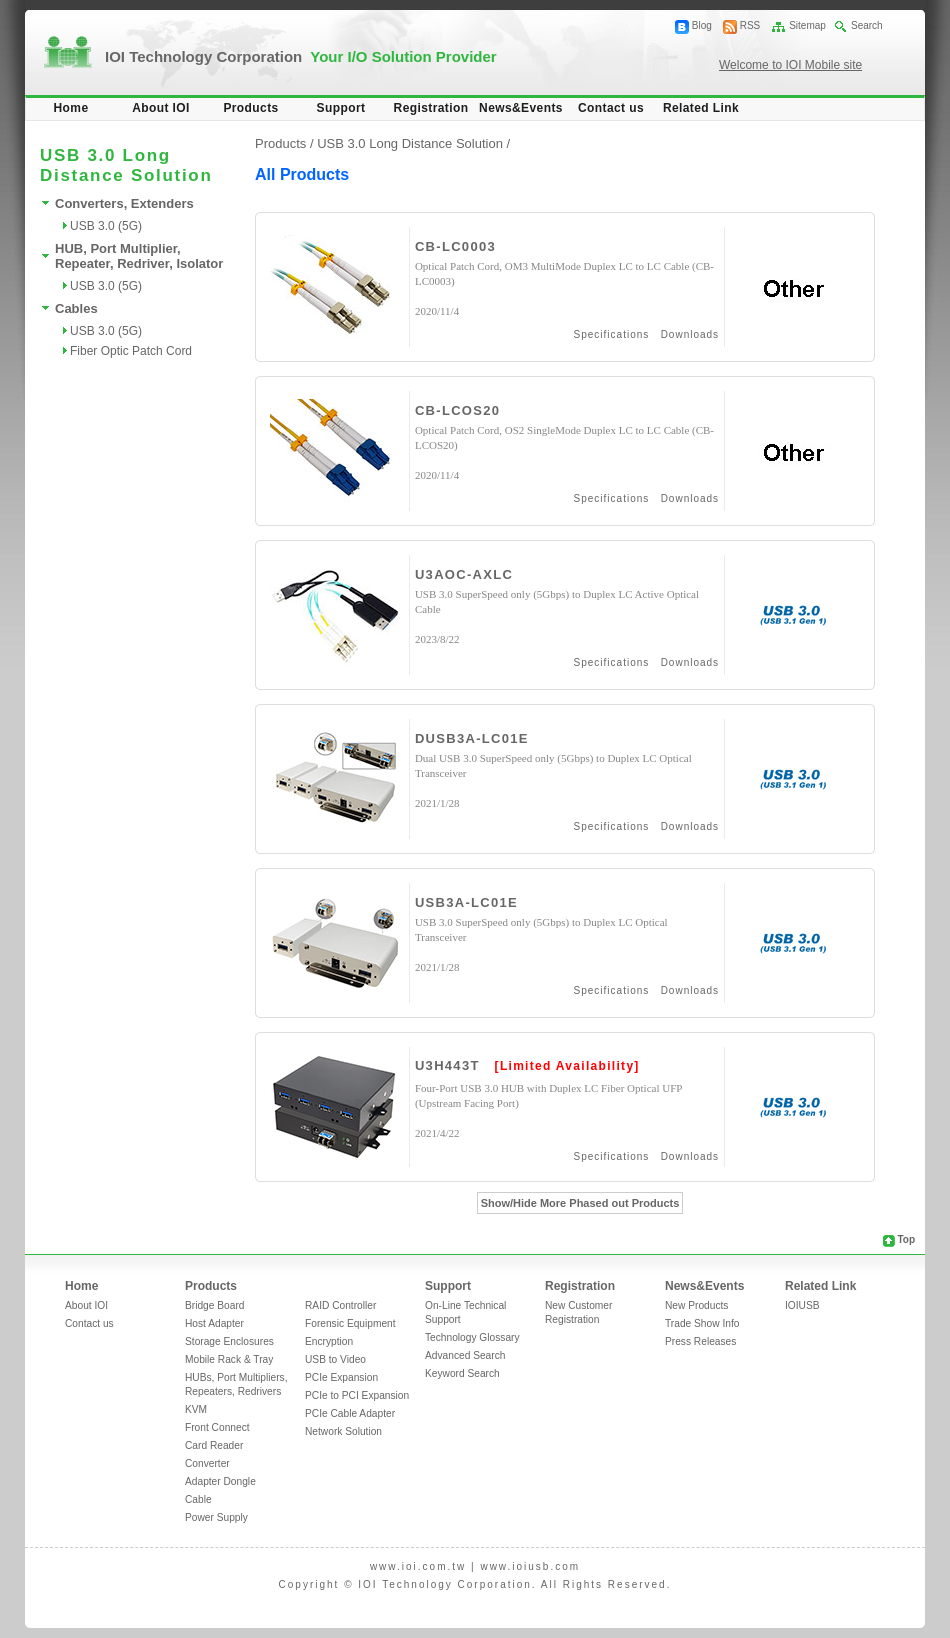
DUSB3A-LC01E (472, 738)
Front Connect (217, 1427)
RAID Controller (340, 1305)
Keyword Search (462, 1373)
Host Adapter (214, 1323)
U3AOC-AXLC (464, 574)
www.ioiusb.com (530, 1566)
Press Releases (700, 1341)
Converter (207, 1463)
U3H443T (447, 1065)
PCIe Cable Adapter (350, 1413)
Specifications (612, 334)
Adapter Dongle (220, 1481)
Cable (198, 1499)
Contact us (611, 108)
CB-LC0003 (455, 246)
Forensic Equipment (350, 1323)
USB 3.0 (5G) (106, 226)
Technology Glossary (472, 1337)
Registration (431, 108)
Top (906, 1239)
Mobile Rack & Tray (229, 1359)
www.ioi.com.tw (418, 1566)
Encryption (329, 1341)
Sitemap (807, 25)
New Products (696, 1305)
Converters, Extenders (124, 203)
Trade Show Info (702, 1323)
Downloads (690, 334)
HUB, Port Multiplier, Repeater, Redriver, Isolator (139, 256)
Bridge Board (214, 1305)
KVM (196, 1409)
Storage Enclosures (229, 1341)
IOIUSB (802, 1305)
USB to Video (335, 1359)
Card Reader (214, 1445)
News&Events (521, 108)
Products (250, 108)
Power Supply (216, 1517)
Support (341, 108)
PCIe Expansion (341, 1377)
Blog (702, 25)
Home (71, 108)
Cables (76, 308)
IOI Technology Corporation (301, 56)
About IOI (161, 108)
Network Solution (343, 1431)
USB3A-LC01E (466, 902)
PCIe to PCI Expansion (357, 1395)
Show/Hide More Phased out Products (580, 1203)
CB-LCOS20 (457, 410)
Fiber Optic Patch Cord (131, 351)
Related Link (701, 108)
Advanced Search (465, 1355)
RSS (750, 25)
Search (867, 25)
